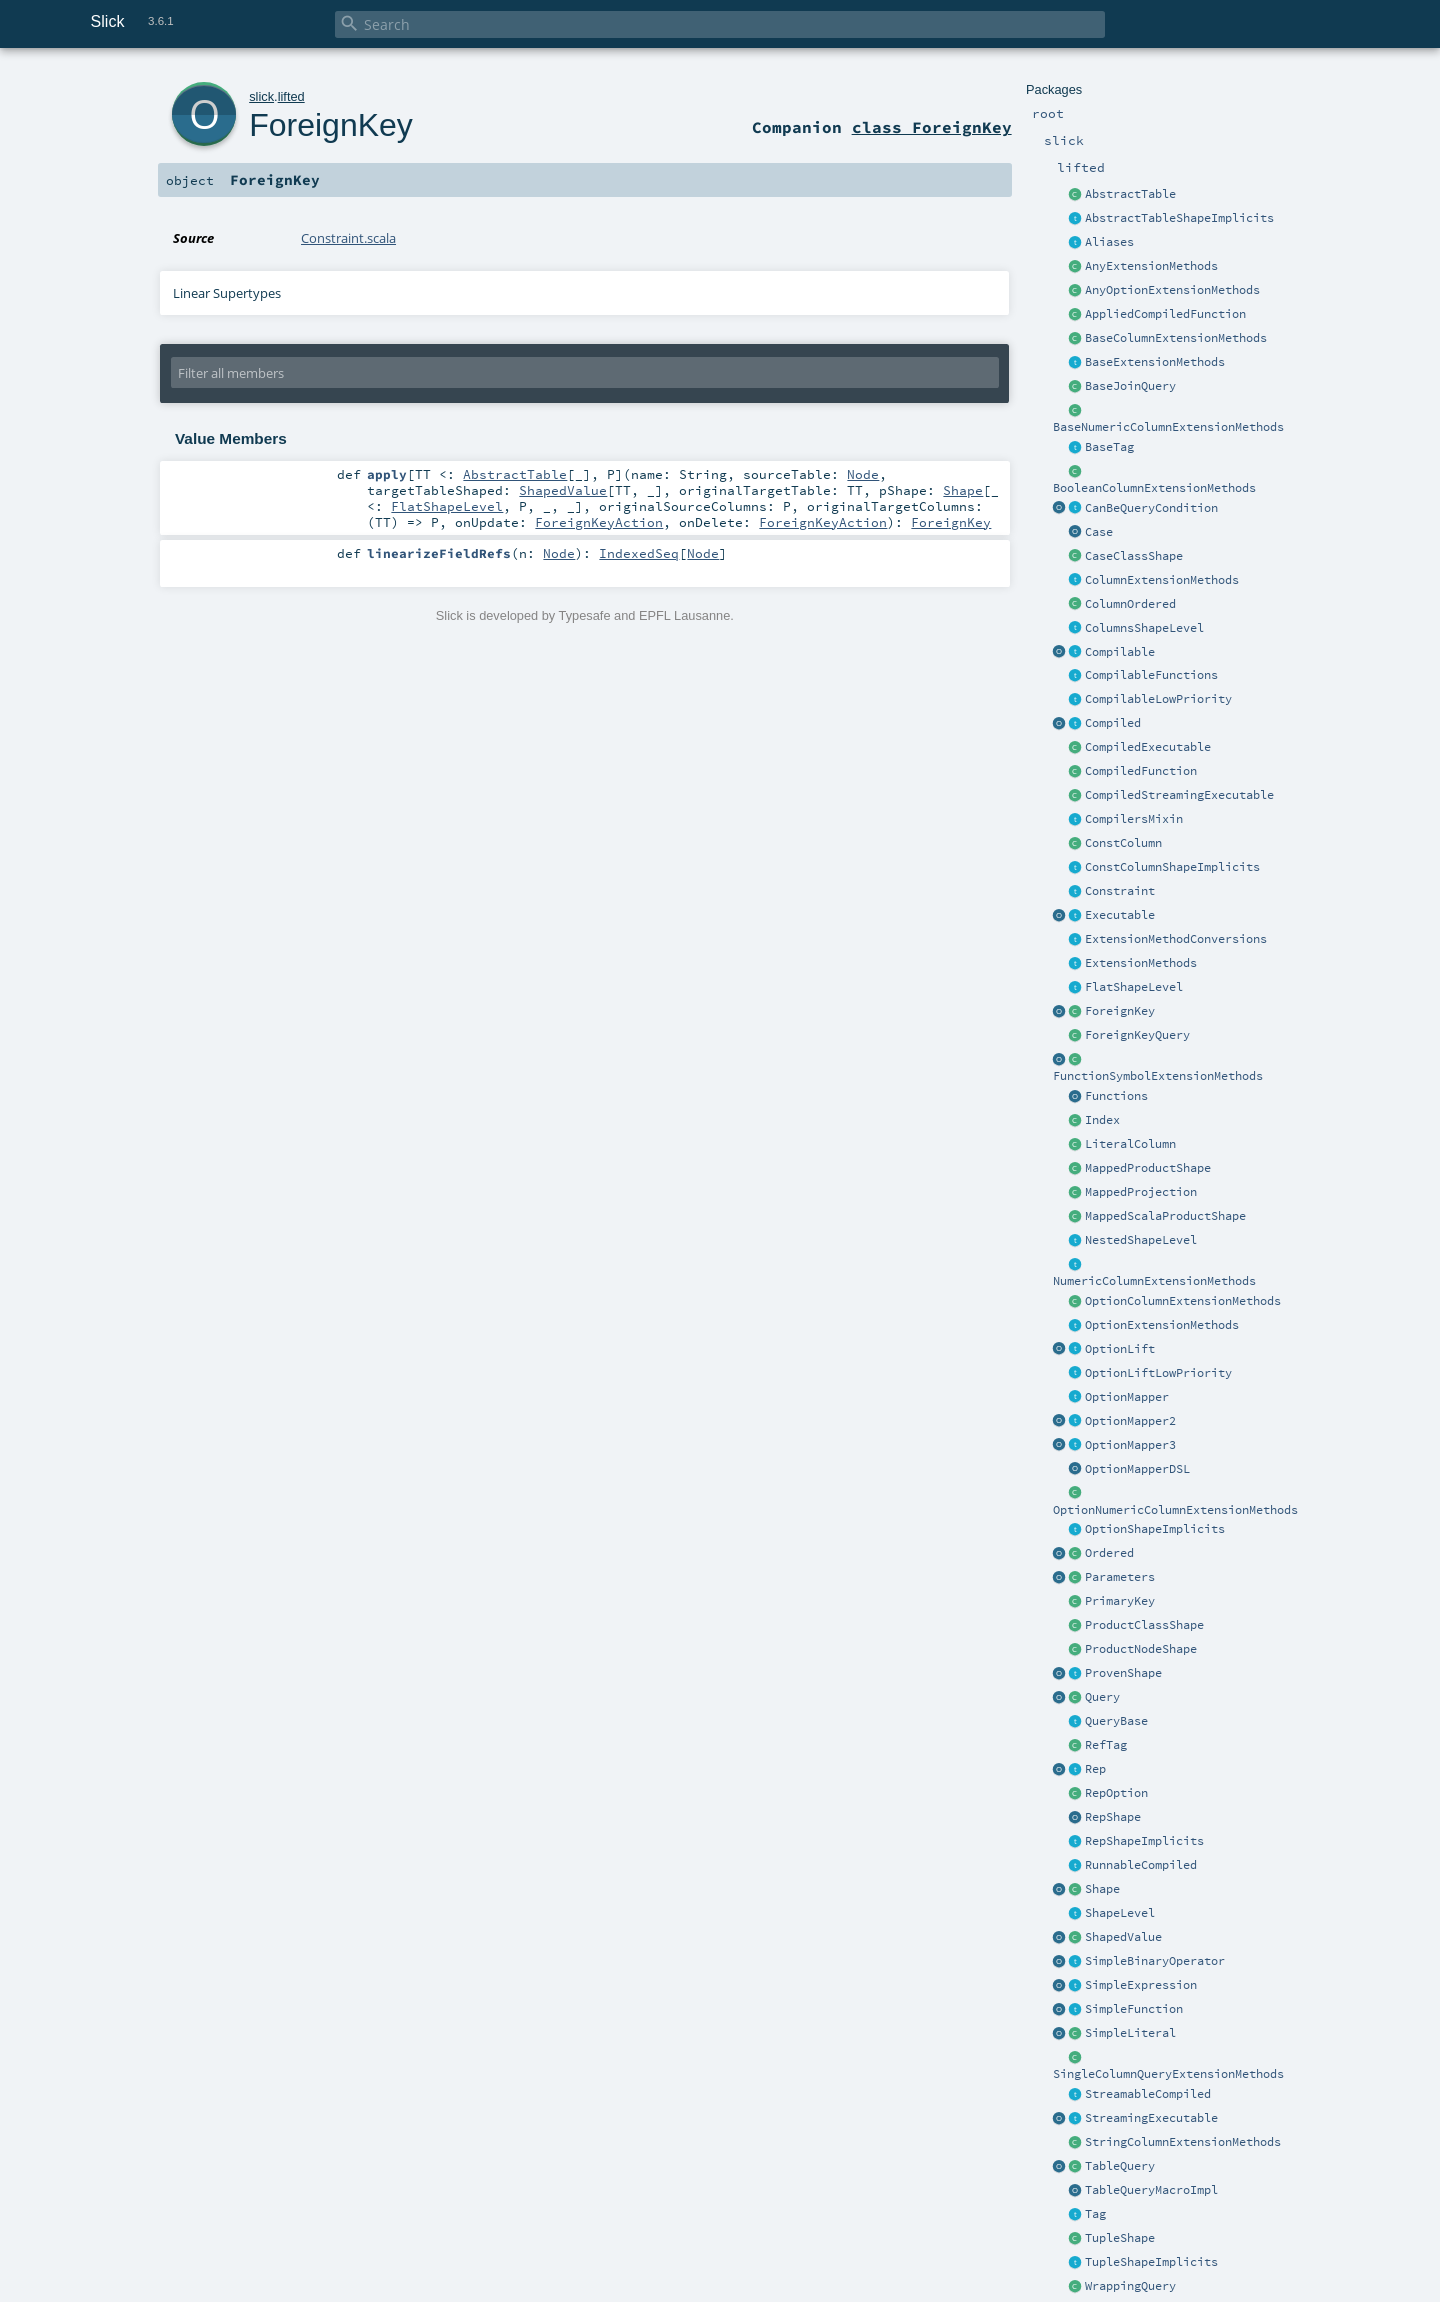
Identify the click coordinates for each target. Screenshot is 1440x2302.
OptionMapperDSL (1137, 1469)
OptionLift (1120, 1349)
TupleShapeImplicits (1151, 2262)
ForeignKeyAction (599, 522)
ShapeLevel (1120, 1913)
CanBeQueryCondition (1151, 508)
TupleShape (1120, 2238)
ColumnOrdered (1130, 604)
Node (863, 474)
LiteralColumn (1130, 1144)
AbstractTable (1130, 194)
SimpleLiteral (1130, 2033)
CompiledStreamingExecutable (1179, 795)
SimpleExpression (1141, 1985)
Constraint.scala (348, 238)
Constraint (1120, 891)
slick (261, 96)
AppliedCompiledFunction (1165, 314)
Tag (1095, 2214)
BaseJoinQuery (1130, 386)
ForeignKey (1120, 1011)
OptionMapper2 (1130, 1421)
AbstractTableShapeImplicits (1179, 218)
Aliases (1109, 242)
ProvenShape (1123, 1673)
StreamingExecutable (1151, 2118)
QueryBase (1116, 1721)
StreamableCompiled (1148, 2094)
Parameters (1120, 1577)
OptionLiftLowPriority (1158, 1373)
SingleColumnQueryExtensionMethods (1168, 2074)
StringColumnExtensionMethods (1183, 2142)
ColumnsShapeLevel (1144, 628)
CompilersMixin (1134, 819)
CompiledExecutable (1148, 747)
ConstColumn (1123, 843)
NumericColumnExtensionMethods (1154, 1281)
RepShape (1113, 1817)
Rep (1095, 1769)
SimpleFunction (1134, 2009)
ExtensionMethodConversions (1176, 939)
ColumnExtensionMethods (1162, 580)
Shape (1102, 1889)
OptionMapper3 (1130, 1445)
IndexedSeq (639, 553)
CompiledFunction (1141, 771)
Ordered (1109, 1553)
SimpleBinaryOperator (1155, 1961)
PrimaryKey (1120, 1601)
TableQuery (1120, 2166)
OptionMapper (1127, 1397)
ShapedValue (1123, 1937)
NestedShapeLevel (1141, 1240)
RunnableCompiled (1141, 1865)
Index (1102, 1120)
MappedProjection (1141, 1192)
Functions (1116, 1096)
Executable (1120, 915)
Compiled (1113, 723)
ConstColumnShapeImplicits (1172, 867)
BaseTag (1109, 447)
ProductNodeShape (1141, 1649)
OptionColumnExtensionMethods (1183, 1301)
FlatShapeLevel (1134, 987)
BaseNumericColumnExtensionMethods (1168, 427)
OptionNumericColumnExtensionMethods (1175, 1510)
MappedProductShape (1148, 1168)
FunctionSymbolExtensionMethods (1158, 1076)
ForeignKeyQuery (1137, 1035)
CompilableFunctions (1151, 675)
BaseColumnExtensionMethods (1176, 338)
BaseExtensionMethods (1155, 362)
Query (1102, 1697)
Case (1099, 532)
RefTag (1106, 1745)
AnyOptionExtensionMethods (1172, 290)
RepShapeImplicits (1144, 1841)
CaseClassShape (1134, 556)
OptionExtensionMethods (1162, 1325)
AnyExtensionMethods (1151, 266)
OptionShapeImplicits (1155, 1529)
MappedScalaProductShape (1165, 1216)
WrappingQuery (1130, 2286)
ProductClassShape (1144, 1625)
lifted (291, 96)
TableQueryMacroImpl (1151, 2190)
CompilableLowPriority (1158, 699)
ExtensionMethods (1141, 963)
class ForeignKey (932, 127)
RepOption (1116, 1793)
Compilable (1120, 652)
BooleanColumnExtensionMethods (1154, 488)
